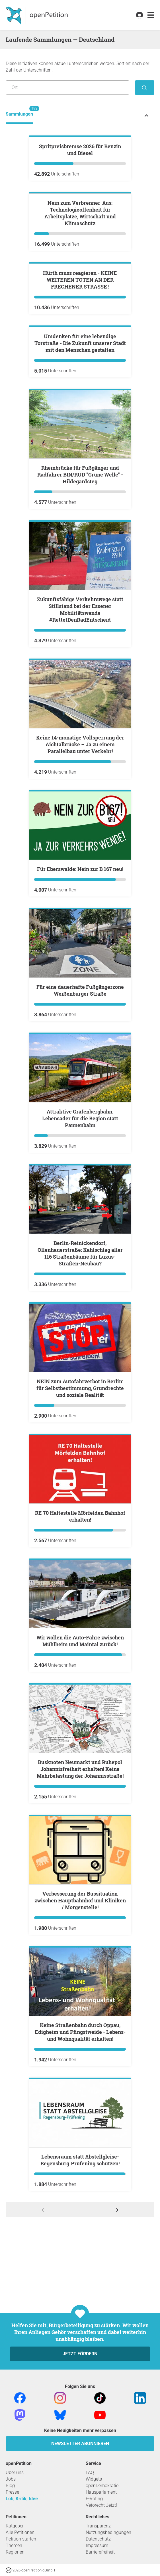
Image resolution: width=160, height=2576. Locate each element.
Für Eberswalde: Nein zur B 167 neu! (80, 1141)
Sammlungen (19, 111)
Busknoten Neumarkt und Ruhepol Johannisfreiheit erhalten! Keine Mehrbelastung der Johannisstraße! (80, 2041)
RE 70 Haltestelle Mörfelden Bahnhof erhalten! (80, 1789)
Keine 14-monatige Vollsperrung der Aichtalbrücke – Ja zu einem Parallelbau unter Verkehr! (80, 1017)
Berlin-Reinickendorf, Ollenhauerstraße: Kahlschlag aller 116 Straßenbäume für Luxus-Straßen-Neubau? (80, 1525)
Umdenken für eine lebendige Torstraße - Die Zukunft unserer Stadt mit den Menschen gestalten (80, 615)
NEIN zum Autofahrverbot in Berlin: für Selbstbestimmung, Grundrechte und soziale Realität (80, 1661)
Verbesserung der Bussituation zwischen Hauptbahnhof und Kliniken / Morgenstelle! (80, 2173)
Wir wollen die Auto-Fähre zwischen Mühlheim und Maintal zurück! (80, 1913)
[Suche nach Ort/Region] (67, 87)
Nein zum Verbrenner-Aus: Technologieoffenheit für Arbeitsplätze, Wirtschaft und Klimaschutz (80, 349)
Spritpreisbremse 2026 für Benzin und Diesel (80, 218)
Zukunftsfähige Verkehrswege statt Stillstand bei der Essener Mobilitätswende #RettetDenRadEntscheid (80, 882)
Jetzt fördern (80, 2558)
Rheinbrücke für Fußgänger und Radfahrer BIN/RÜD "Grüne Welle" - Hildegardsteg (80, 747)
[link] (150, 15)
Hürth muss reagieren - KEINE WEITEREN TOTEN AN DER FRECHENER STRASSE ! (80, 484)
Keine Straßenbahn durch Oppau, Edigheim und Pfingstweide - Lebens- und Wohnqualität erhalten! (80, 2304)
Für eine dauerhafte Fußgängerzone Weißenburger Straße (80, 1263)
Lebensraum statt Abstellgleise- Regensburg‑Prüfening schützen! (80, 2432)
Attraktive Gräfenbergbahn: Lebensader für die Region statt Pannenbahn (80, 1391)
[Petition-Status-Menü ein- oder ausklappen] (146, 115)
